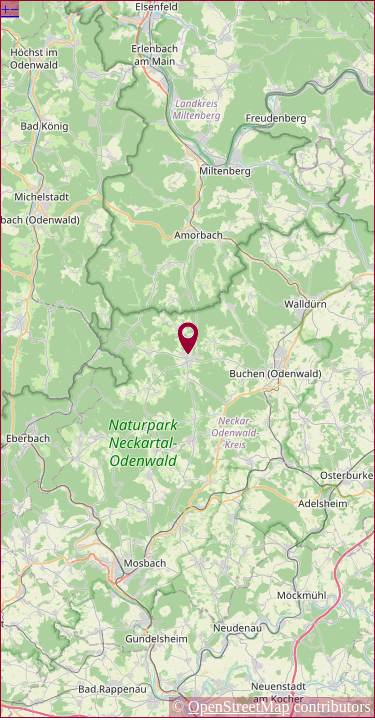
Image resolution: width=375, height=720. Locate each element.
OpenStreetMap (238, 706)
